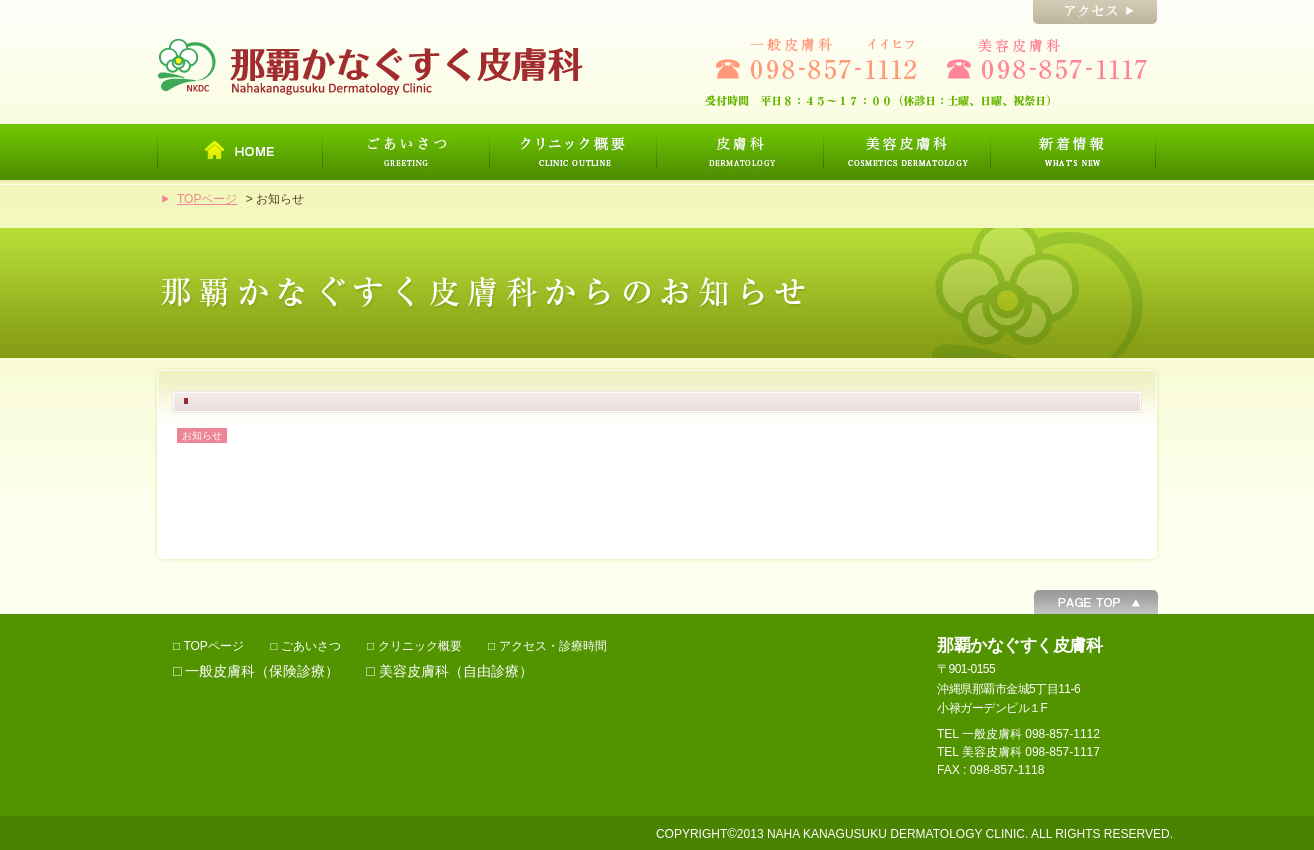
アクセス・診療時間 (553, 646)
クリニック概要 (420, 646)
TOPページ (207, 199)
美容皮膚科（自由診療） (456, 671)
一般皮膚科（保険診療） (262, 671)
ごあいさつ (311, 646)
